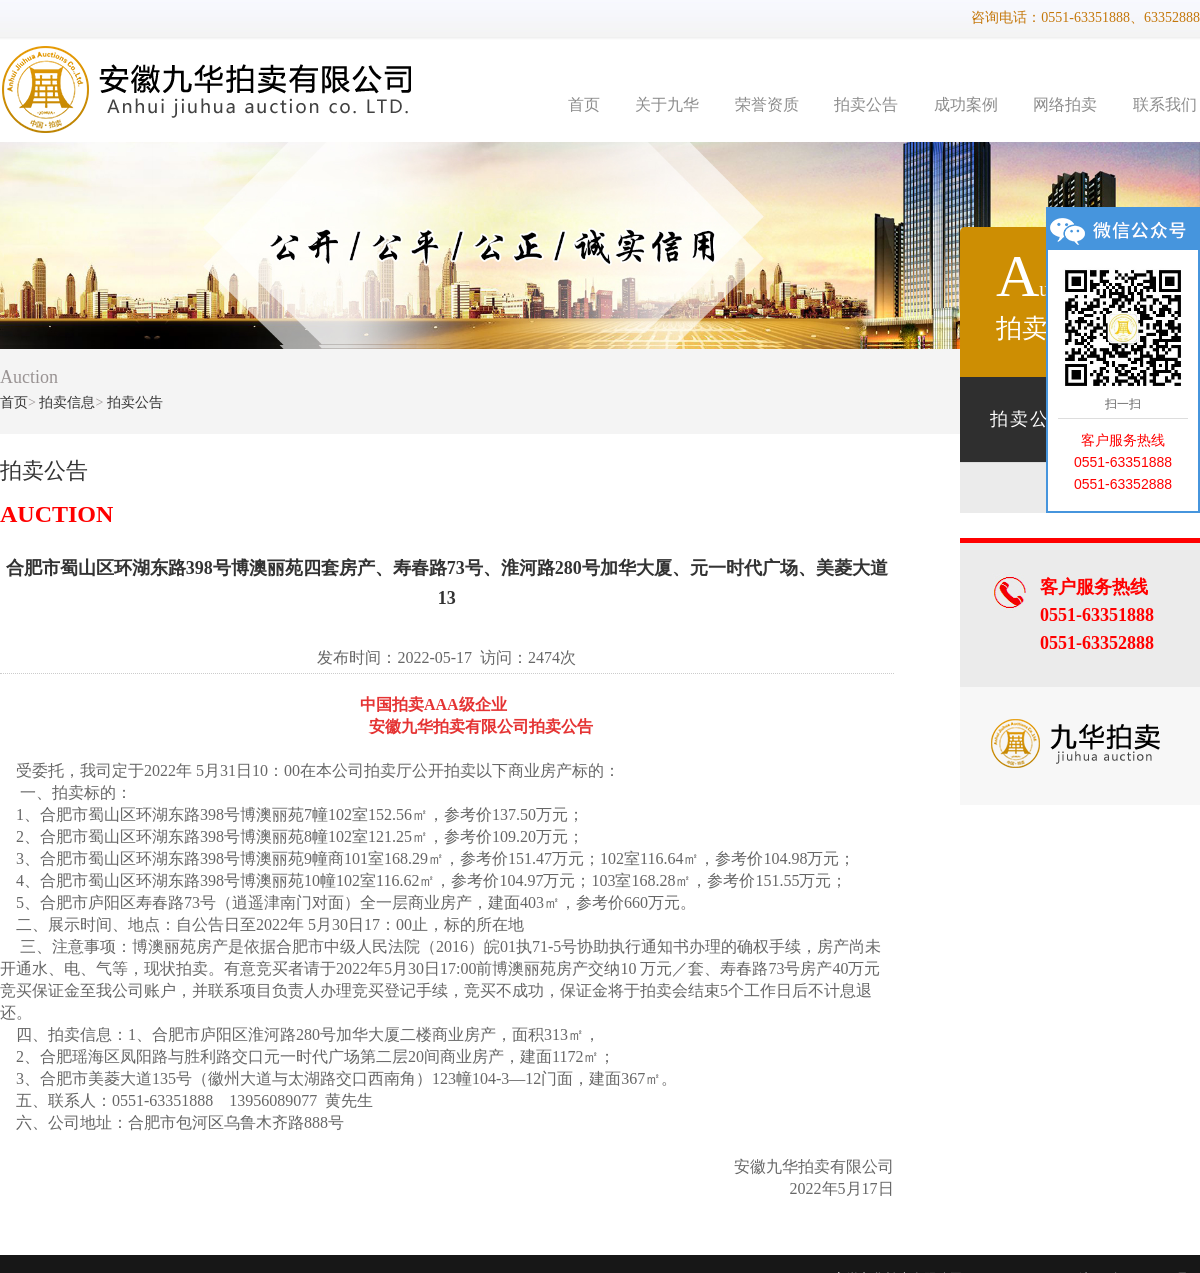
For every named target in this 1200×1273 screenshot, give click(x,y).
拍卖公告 (866, 104)
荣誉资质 (767, 104)
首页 (584, 104)
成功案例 (966, 104)
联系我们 (1165, 104)
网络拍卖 (1065, 104)
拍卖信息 (67, 402)
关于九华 (667, 104)
